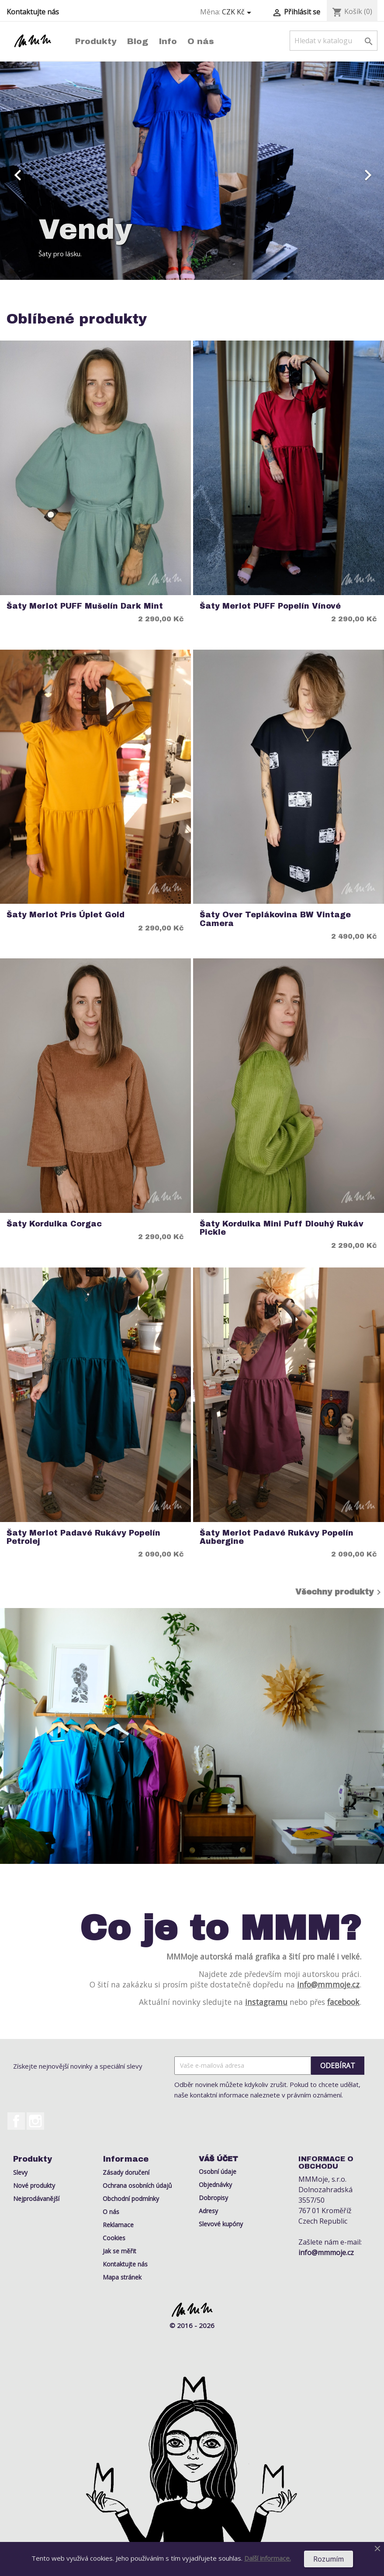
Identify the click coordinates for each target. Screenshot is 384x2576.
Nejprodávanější (36, 2198)
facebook (343, 2002)
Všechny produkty (339, 1592)
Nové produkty (34, 2185)
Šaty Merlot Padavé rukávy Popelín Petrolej (83, 1537)
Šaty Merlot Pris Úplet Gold (66, 915)
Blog (137, 41)
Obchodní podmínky (131, 2198)
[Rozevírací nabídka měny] (238, 12)
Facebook (16, 2121)
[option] (192, 171)
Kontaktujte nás (33, 12)
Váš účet (218, 2159)
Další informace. (267, 2558)
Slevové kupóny (221, 2224)
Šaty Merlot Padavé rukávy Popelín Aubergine (276, 1537)
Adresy (208, 2211)
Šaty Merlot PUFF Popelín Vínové (270, 606)
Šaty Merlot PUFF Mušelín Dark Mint (85, 606)
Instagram (35, 2121)
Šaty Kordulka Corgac (54, 1224)
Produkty (96, 41)
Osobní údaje (217, 2171)
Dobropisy (213, 2198)
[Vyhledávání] (333, 41)
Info (168, 41)
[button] (29, 171)
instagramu (266, 2002)
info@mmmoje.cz (328, 1984)
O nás (200, 41)
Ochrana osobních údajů (137, 2185)
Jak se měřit (119, 2251)
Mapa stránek (122, 2277)
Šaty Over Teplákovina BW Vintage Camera (275, 919)
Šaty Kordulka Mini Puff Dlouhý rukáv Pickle (281, 1228)
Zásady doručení (126, 2172)
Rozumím (328, 2559)
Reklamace (118, 2225)
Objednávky (215, 2184)
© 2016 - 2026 (192, 2325)
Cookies (114, 2238)
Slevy (20, 2172)
